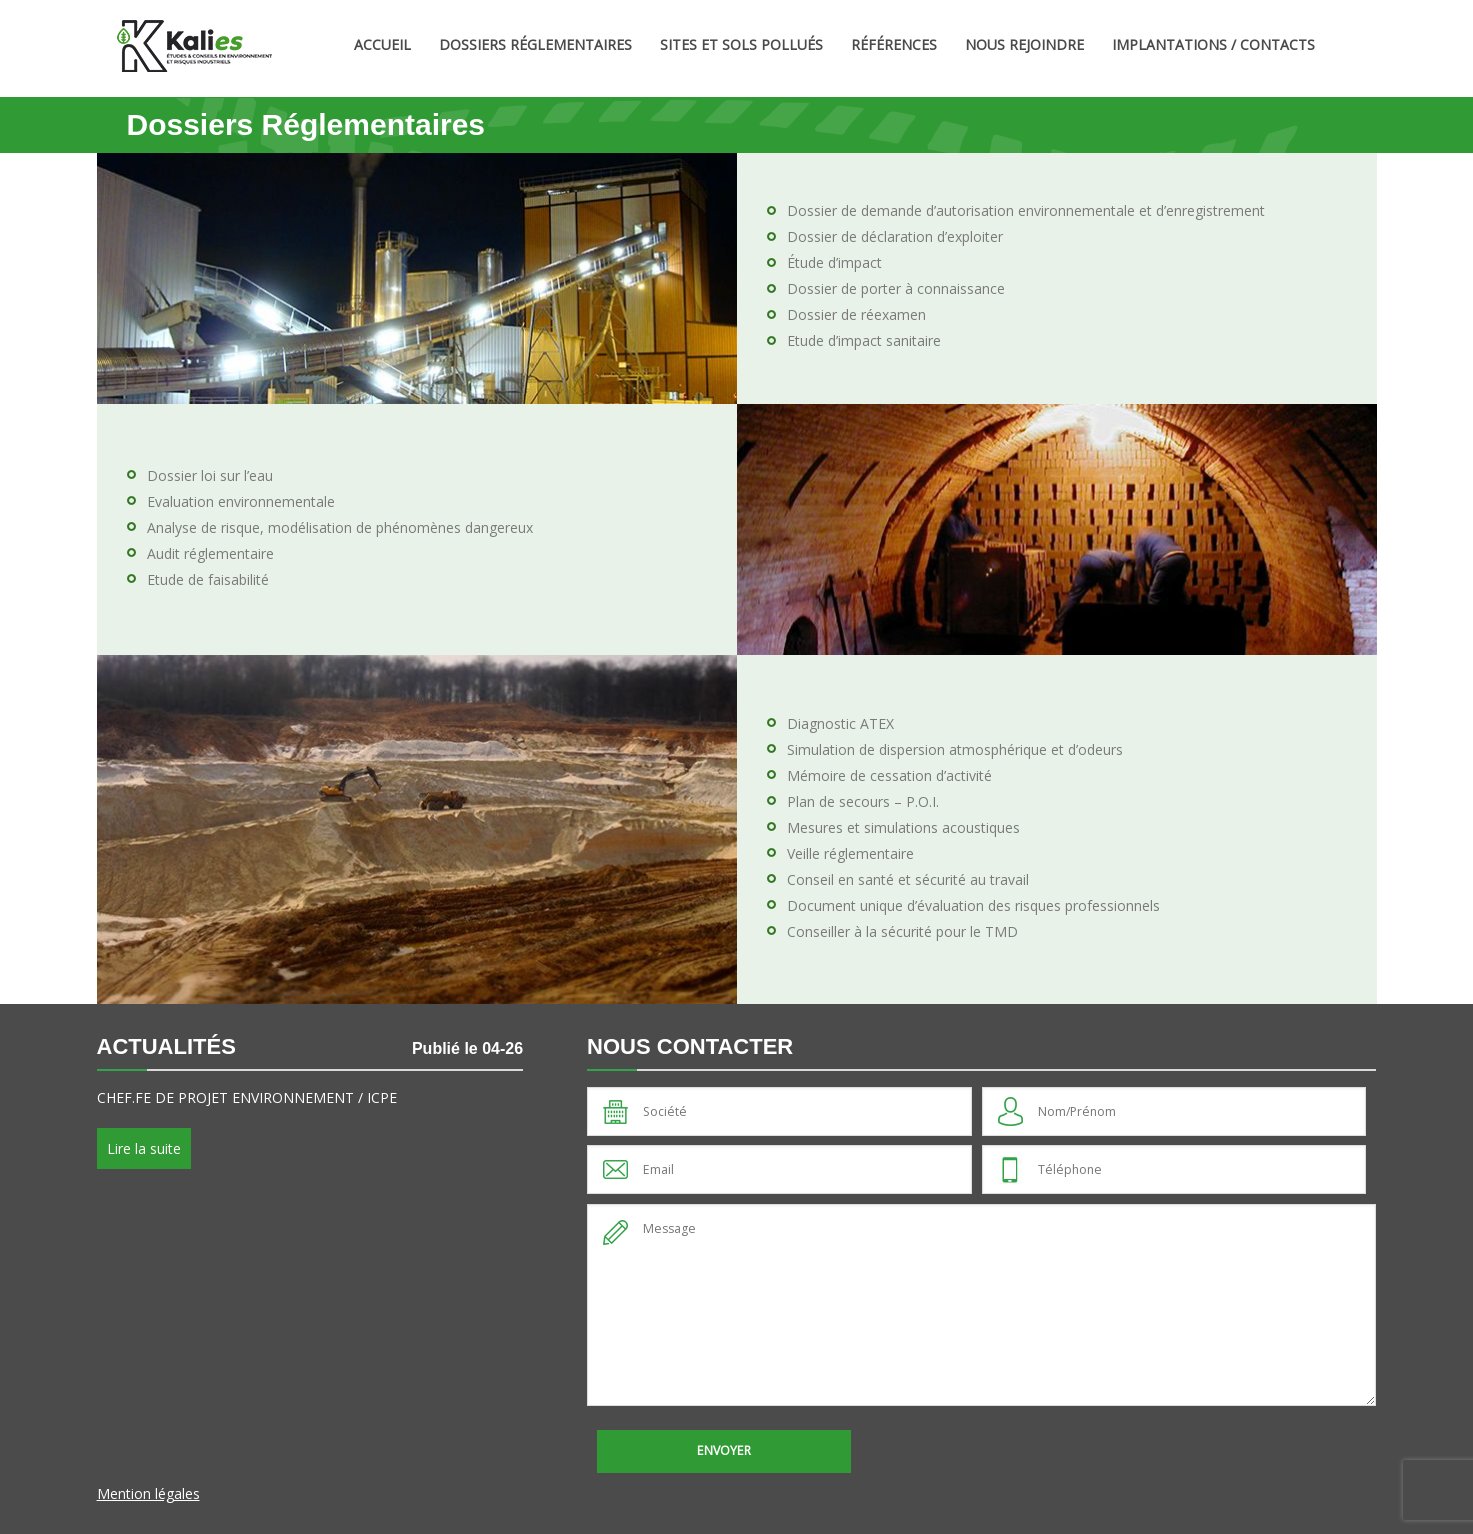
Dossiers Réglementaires (535, 44)
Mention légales (148, 1493)
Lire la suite (144, 1148)
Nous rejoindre (1024, 44)
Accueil (382, 44)
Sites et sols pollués (741, 44)
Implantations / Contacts (1213, 44)
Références (894, 44)
